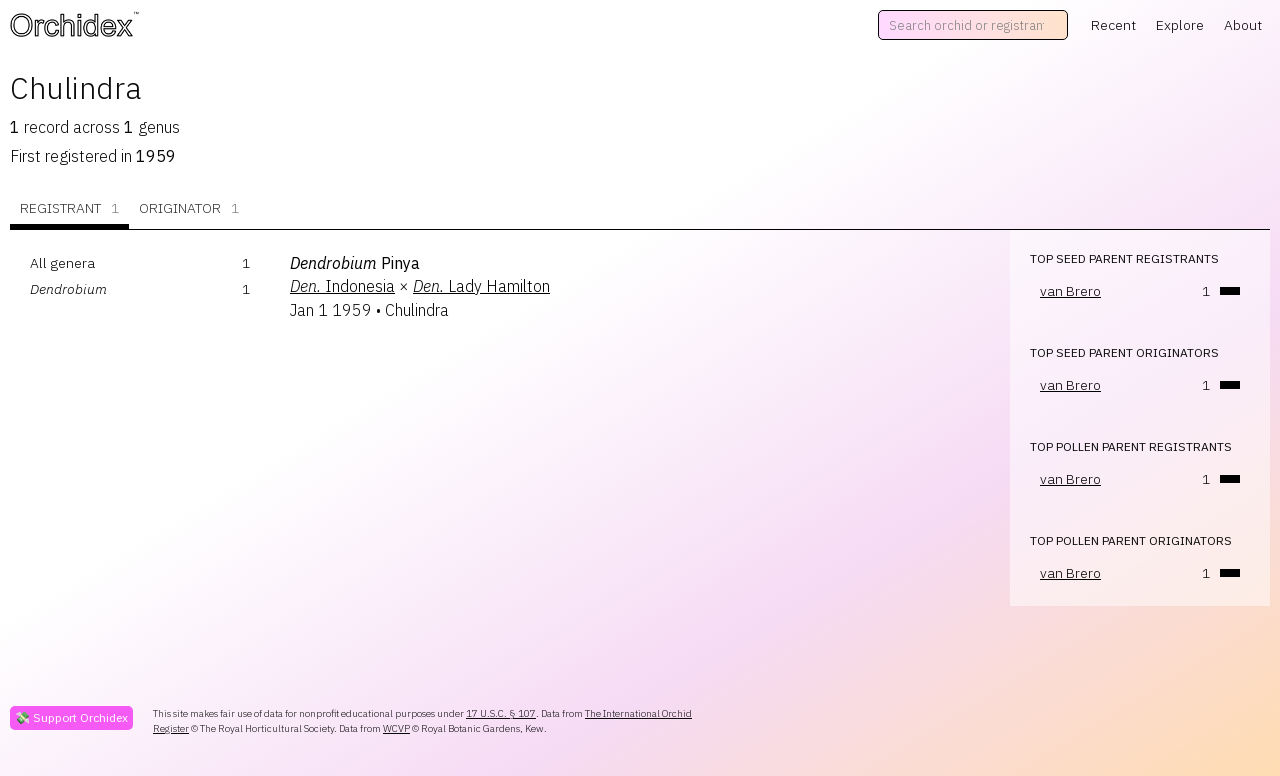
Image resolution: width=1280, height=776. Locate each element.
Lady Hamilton (481, 286)
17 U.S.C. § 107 (501, 713)
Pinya (355, 263)
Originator (189, 208)
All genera (62, 263)
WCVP (396, 728)
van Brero (1070, 291)
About (1243, 25)
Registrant (69, 208)
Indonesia (342, 286)
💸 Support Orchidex (71, 717)
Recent (1113, 25)
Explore (1180, 25)
